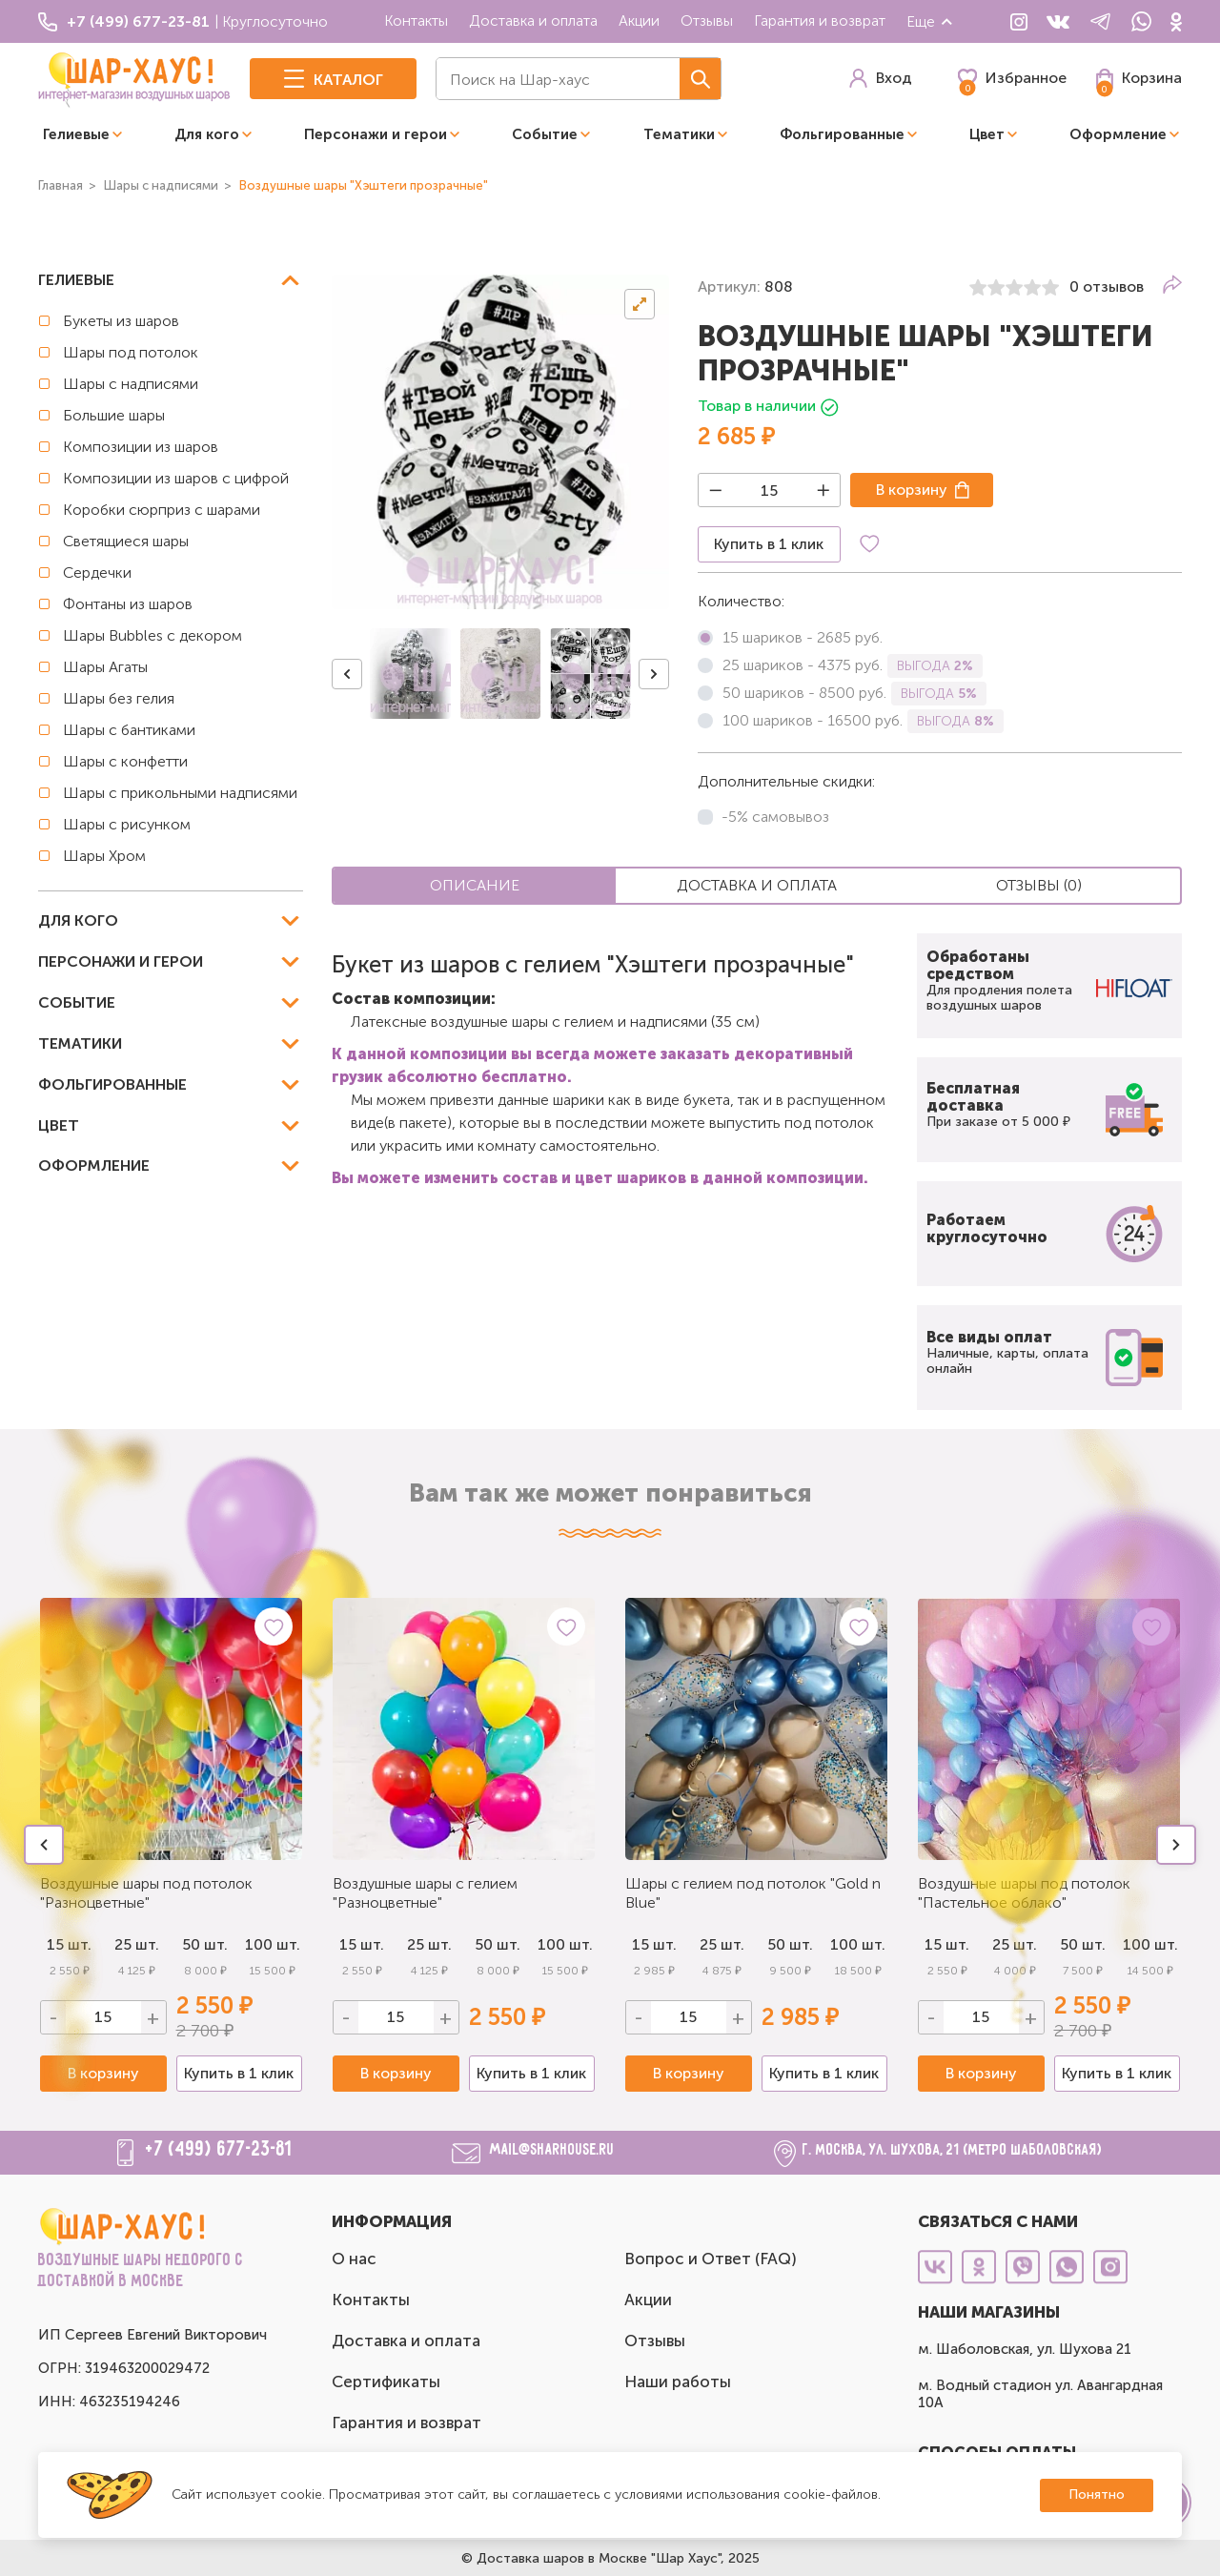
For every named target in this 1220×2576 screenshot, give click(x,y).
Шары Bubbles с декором (152, 635)
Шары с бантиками (129, 730)
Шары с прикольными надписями (180, 793)
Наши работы (677, 2381)
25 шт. (429, 1944)
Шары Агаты (105, 667)
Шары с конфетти (125, 761)
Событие (545, 134)
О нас (354, 2258)
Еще (930, 21)
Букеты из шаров (121, 321)
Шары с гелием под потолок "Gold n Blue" (753, 1893)
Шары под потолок (130, 352)
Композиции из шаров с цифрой (176, 478)
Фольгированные (842, 134)
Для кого (206, 134)
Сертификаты (386, 2381)
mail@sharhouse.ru (552, 2150)
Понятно (1096, 2494)
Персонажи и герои (375, 134)
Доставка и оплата (533, 20)
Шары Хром (104, 856)
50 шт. (497, 1944)
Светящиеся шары (126, 541)
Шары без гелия (118, 698)
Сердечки (97, 572)
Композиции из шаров (140, 447)
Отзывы (707, 20)
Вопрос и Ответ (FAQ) (710, 2258)
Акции (639, 20)
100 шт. (272, 1944)
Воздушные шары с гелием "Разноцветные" (425, 1893)
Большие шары (114, 415)
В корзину (911, 489)
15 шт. (361, 1944)
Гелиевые (76, 134)
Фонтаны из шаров (128, 604)
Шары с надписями (130, 384)
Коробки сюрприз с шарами (161, 510)
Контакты (416, 20)
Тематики (679, 134)
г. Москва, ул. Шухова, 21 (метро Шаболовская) (953, 2150)
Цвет (987, 134)
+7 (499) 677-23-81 (219, 2149)
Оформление (1118, 134)
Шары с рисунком (127, 824)
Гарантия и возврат (819, 20)
